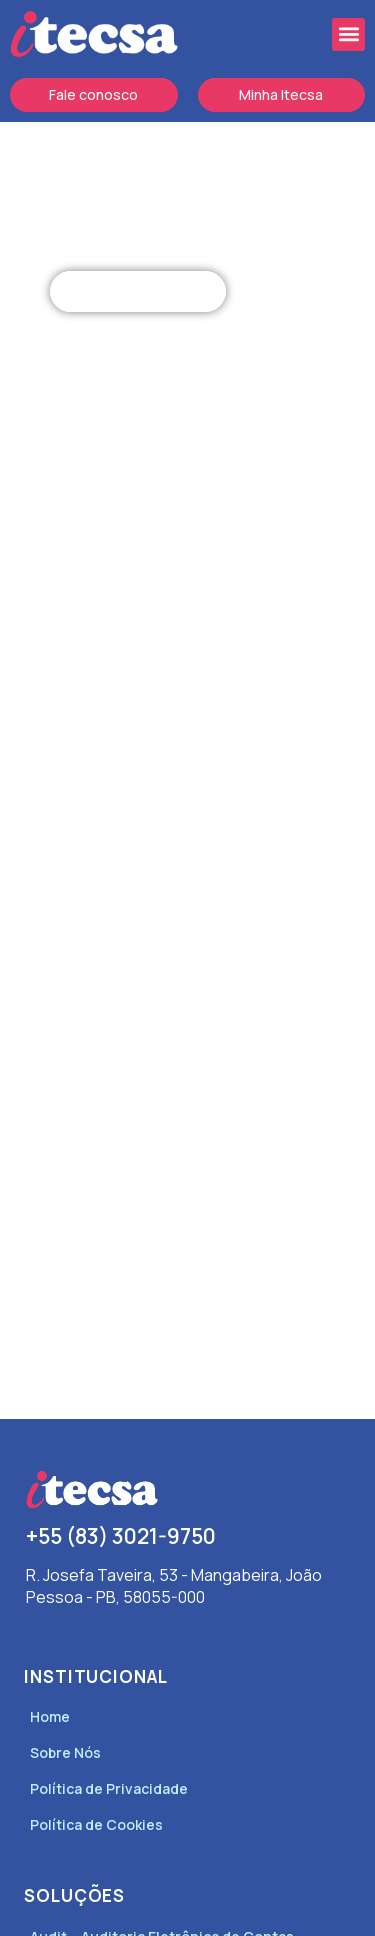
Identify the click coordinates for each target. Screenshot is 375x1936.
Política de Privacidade (109, 1788)
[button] (348, 34)
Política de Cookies (96, 1824)
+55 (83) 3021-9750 (121, 1536)
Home (50, 1716)
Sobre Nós (65, 1752)
